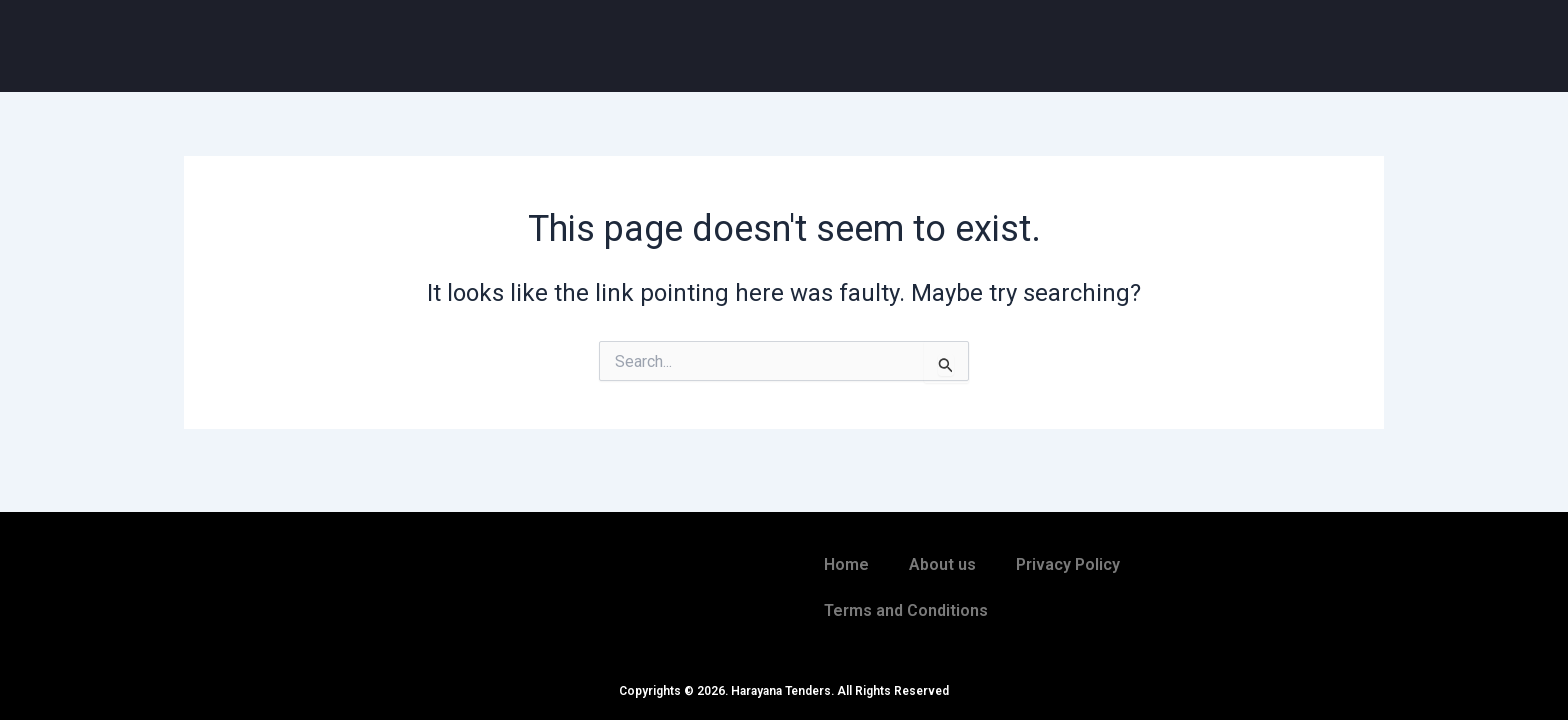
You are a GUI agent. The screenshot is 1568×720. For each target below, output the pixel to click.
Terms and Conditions (906, 610)
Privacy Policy (1068, 564)
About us (942, 564)
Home (846, 564)
